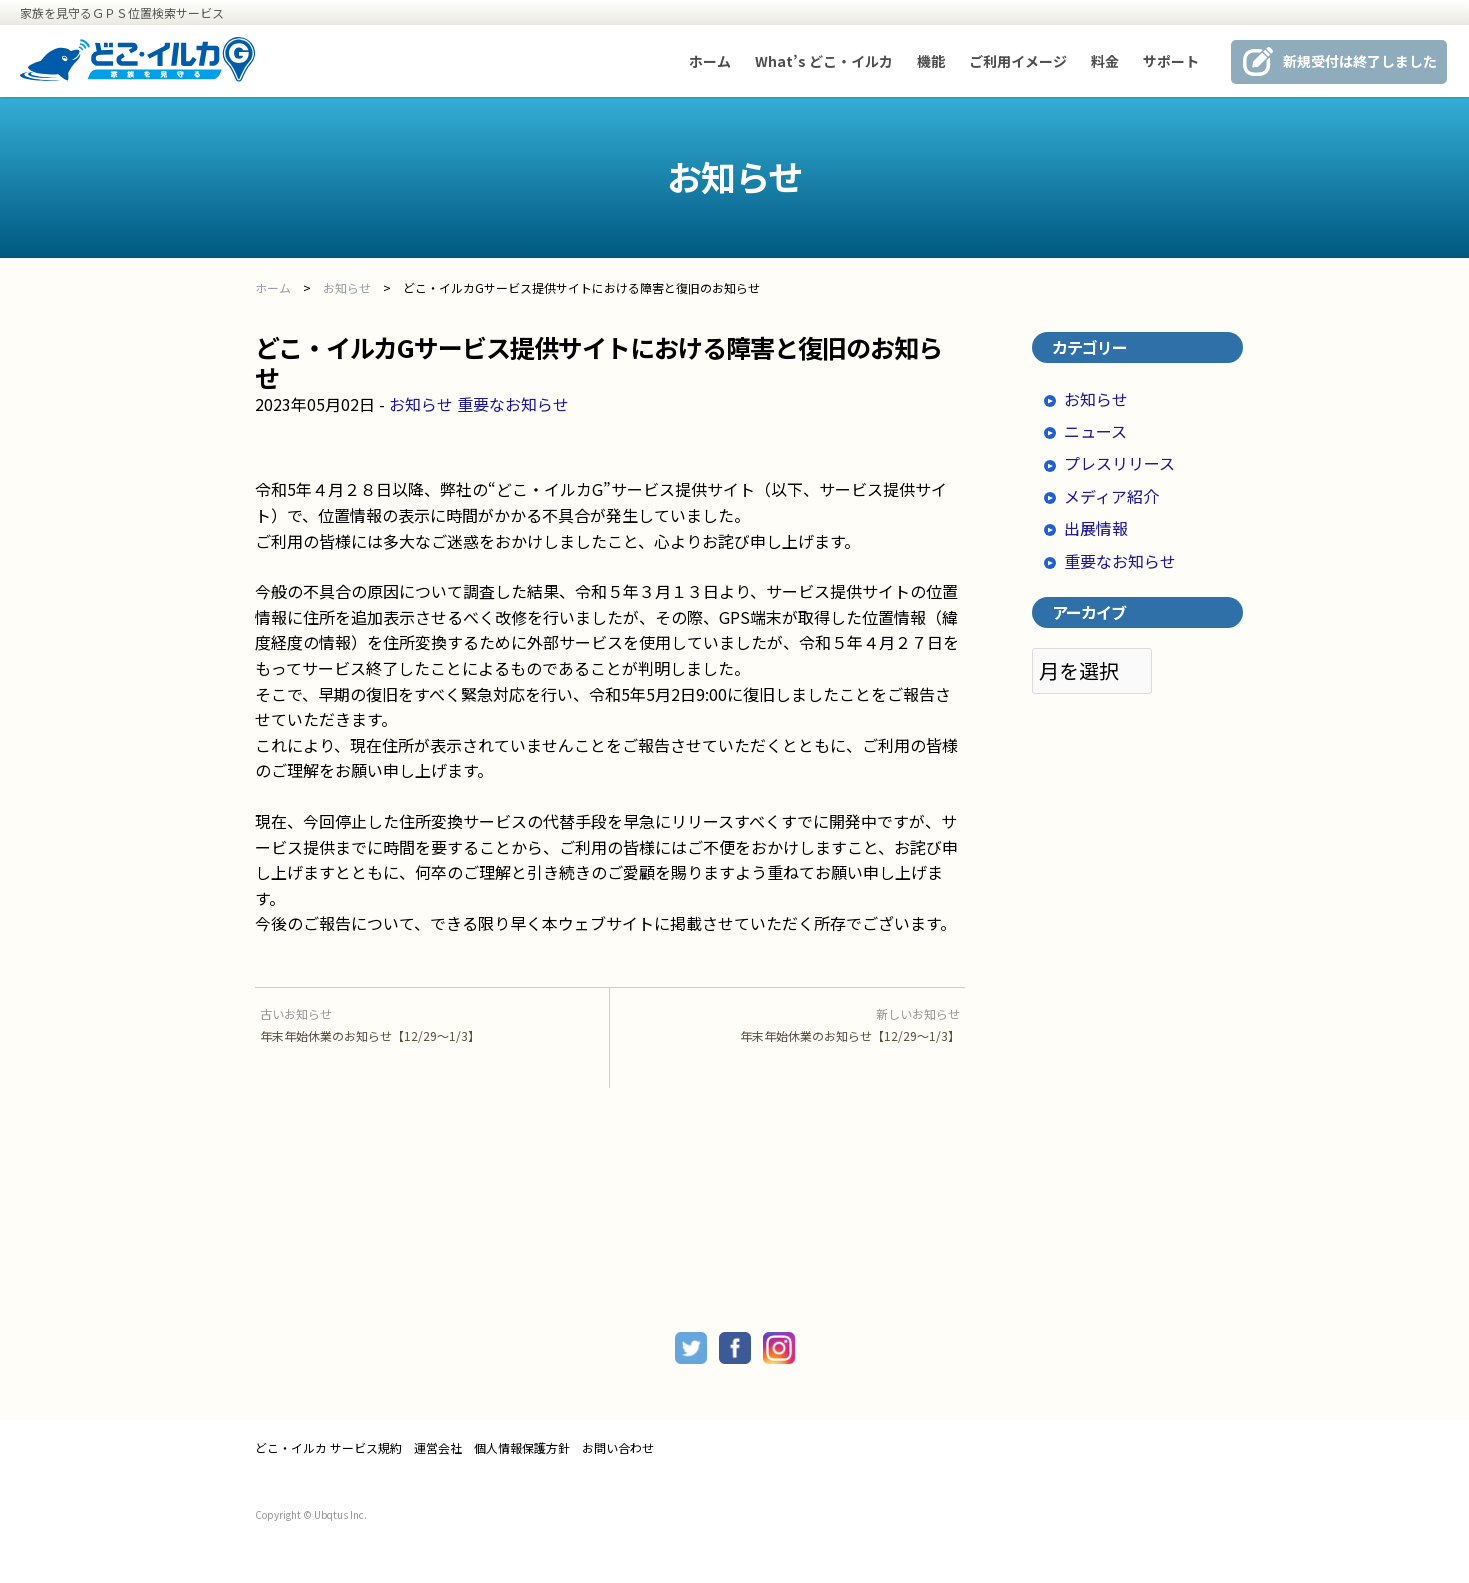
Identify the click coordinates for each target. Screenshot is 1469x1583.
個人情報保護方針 (522, 1448)
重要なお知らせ (513, 404)
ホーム (710, 61)
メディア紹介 (1111, 496)
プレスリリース (1119, 463)
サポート (1171, 61)
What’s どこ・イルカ (824, 61)
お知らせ (421, 404)
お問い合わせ (618, 1448)
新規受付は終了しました (1360, 61)
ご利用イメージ (1018, 61)
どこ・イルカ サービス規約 (328, 1448)
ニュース (1095, 431)
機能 (931, 61)
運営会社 (438, 1448)
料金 (1105, 61)
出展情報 (1096, 528)
